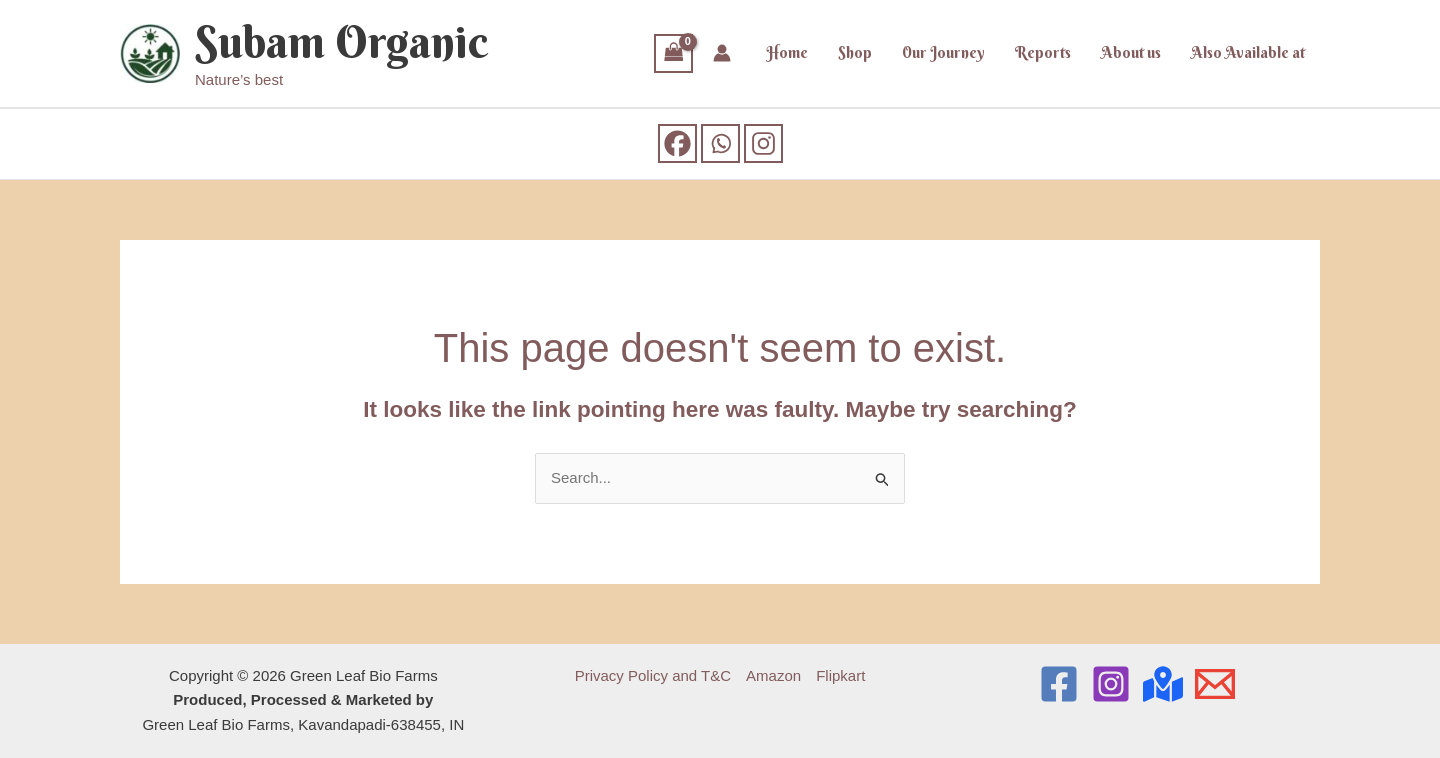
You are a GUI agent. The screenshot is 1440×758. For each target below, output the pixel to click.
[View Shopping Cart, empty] (674, 53)
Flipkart (840, 675)
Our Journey (943, 52)
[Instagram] (763, 143)
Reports (1043, 52)
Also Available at (1248, 52)
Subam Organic (342, 42)
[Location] (1163, 684)
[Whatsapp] (720, 143)
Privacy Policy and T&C (653, 675)
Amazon (773, 675)
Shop (855, 52)
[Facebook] (677, 143)
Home (787, 52)
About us (1131, 52)
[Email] (1215, 684)
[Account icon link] (722, 53)
